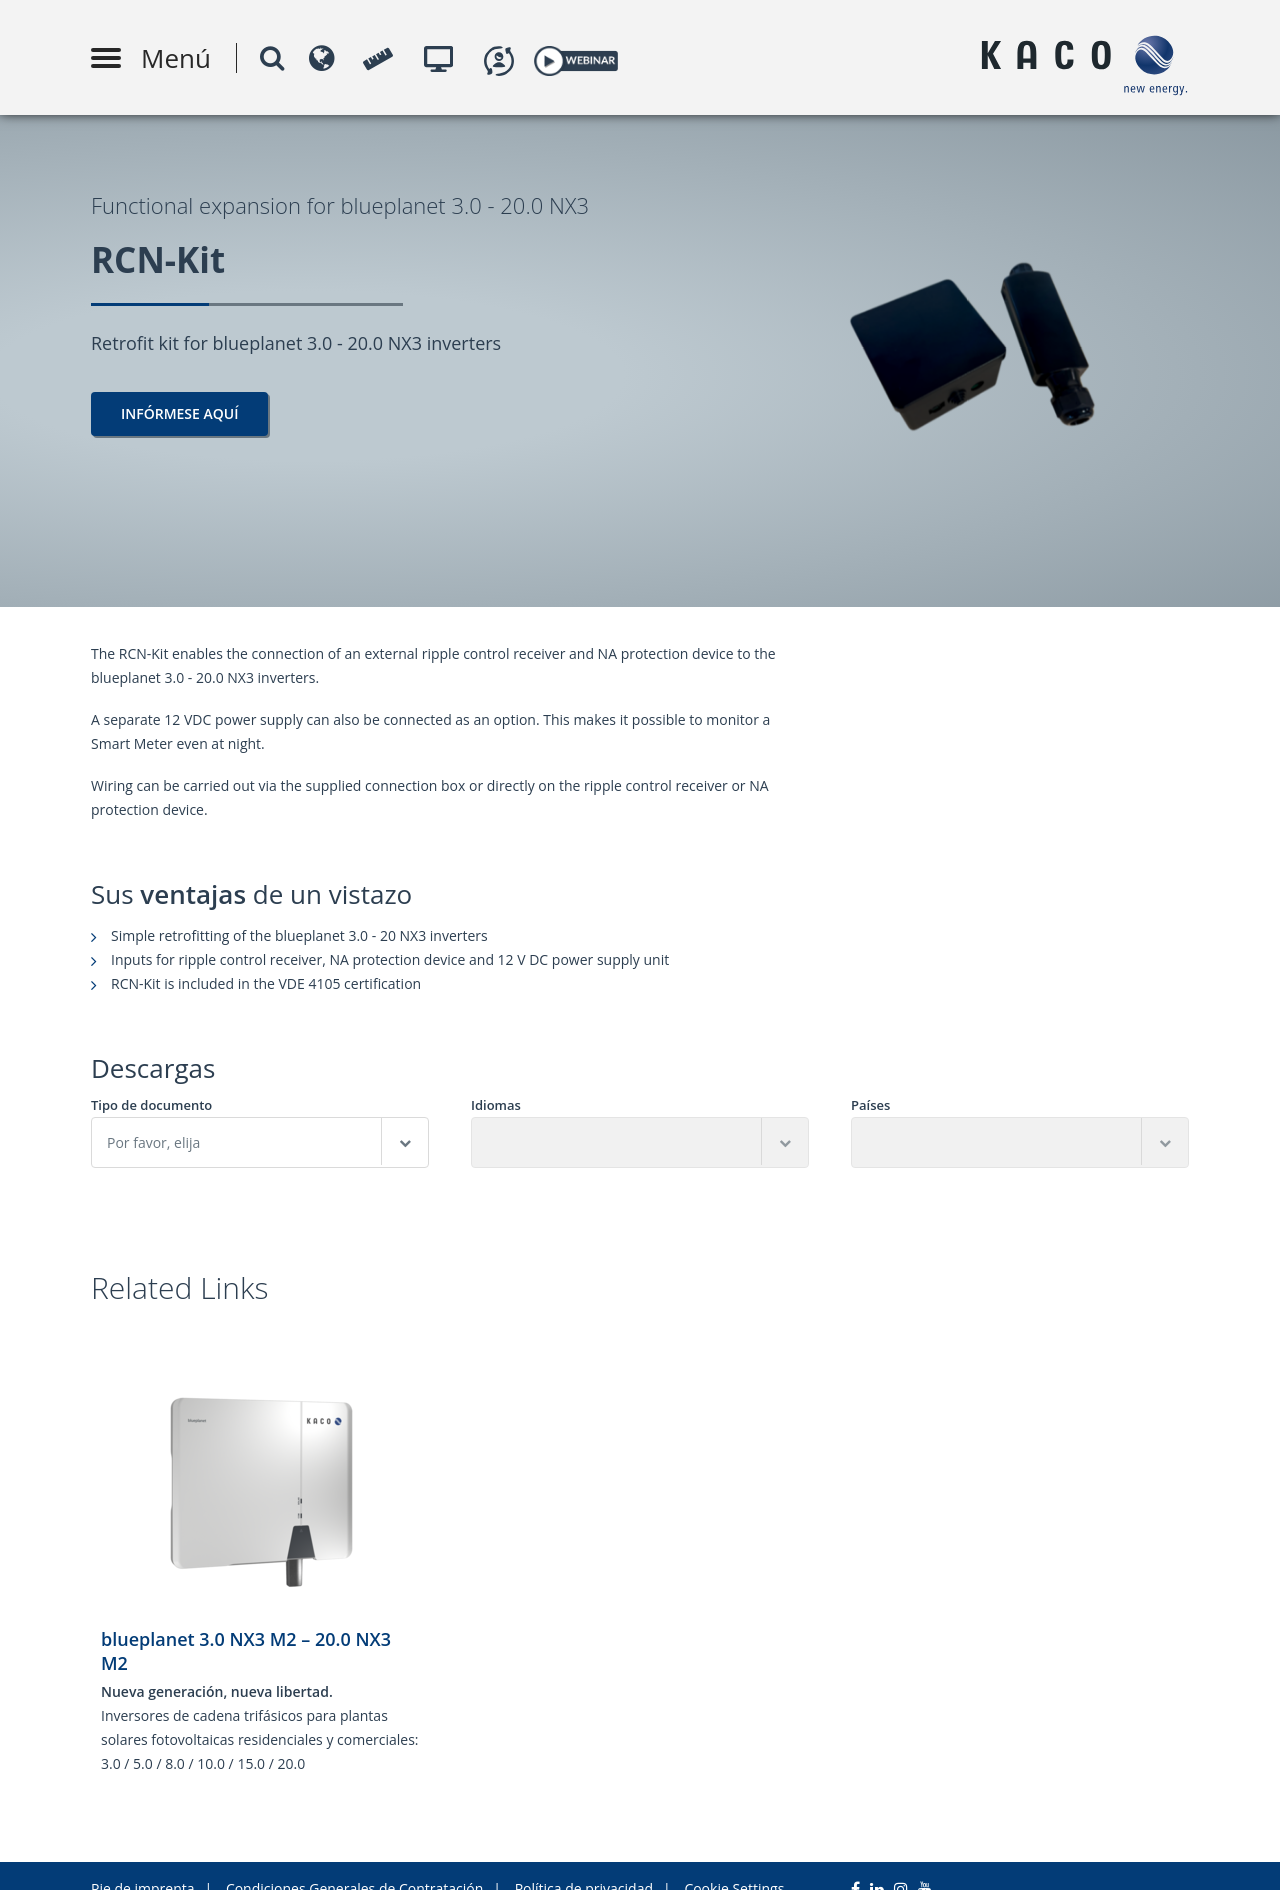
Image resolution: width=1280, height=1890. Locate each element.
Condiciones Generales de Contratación (354, 1862)
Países (870, 1105)
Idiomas (496, 1105)
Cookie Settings (734, 1862)
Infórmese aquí (179, 413)
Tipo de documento (151, 1105)
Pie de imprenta (143, 1862)
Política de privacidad (584, 1862)
